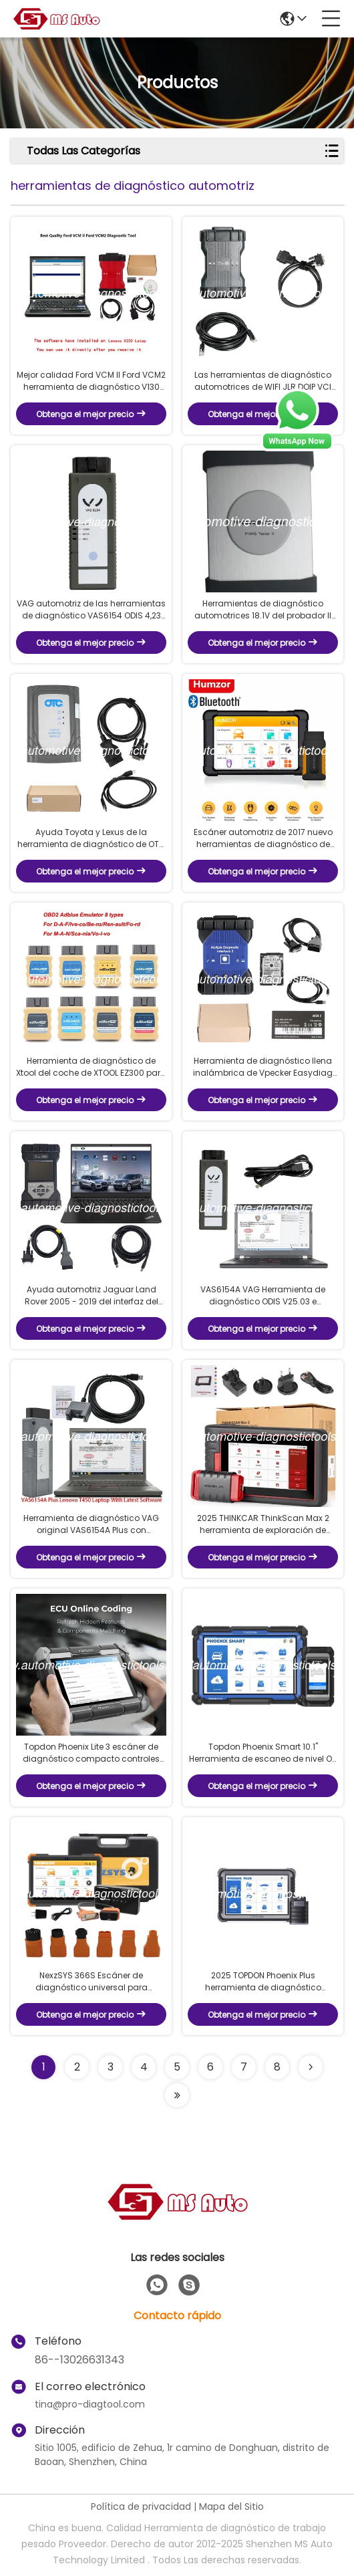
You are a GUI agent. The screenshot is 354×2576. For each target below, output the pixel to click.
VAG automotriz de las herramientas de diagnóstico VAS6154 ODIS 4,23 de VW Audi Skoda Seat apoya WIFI (91, 610)
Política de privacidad (141, 2506)
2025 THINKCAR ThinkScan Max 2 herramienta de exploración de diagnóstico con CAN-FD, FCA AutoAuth (263, 1524)
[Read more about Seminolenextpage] (311, 2067)
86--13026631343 (79, 2359)
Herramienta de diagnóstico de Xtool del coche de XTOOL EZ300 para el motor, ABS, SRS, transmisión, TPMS (91, 1067)
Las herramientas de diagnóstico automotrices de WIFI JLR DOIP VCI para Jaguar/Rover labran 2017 (262, 381)
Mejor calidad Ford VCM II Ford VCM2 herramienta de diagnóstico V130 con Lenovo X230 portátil (91, 381)
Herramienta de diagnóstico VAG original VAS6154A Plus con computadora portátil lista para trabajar (91, 1524)
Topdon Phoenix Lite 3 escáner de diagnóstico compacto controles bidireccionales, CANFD (91, 1753)
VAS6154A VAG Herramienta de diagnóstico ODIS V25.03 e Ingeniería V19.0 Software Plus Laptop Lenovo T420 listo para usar (263, 1296)
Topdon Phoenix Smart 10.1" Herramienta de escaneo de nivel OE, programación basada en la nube (263, 1753)
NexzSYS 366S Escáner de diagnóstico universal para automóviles (91, 1982)
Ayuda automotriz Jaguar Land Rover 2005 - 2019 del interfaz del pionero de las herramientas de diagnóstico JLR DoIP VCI (91, 1296)
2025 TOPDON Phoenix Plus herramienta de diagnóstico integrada (263, 1982)
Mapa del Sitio (231, 2506)
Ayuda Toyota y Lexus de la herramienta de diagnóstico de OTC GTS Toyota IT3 (91, 838)
